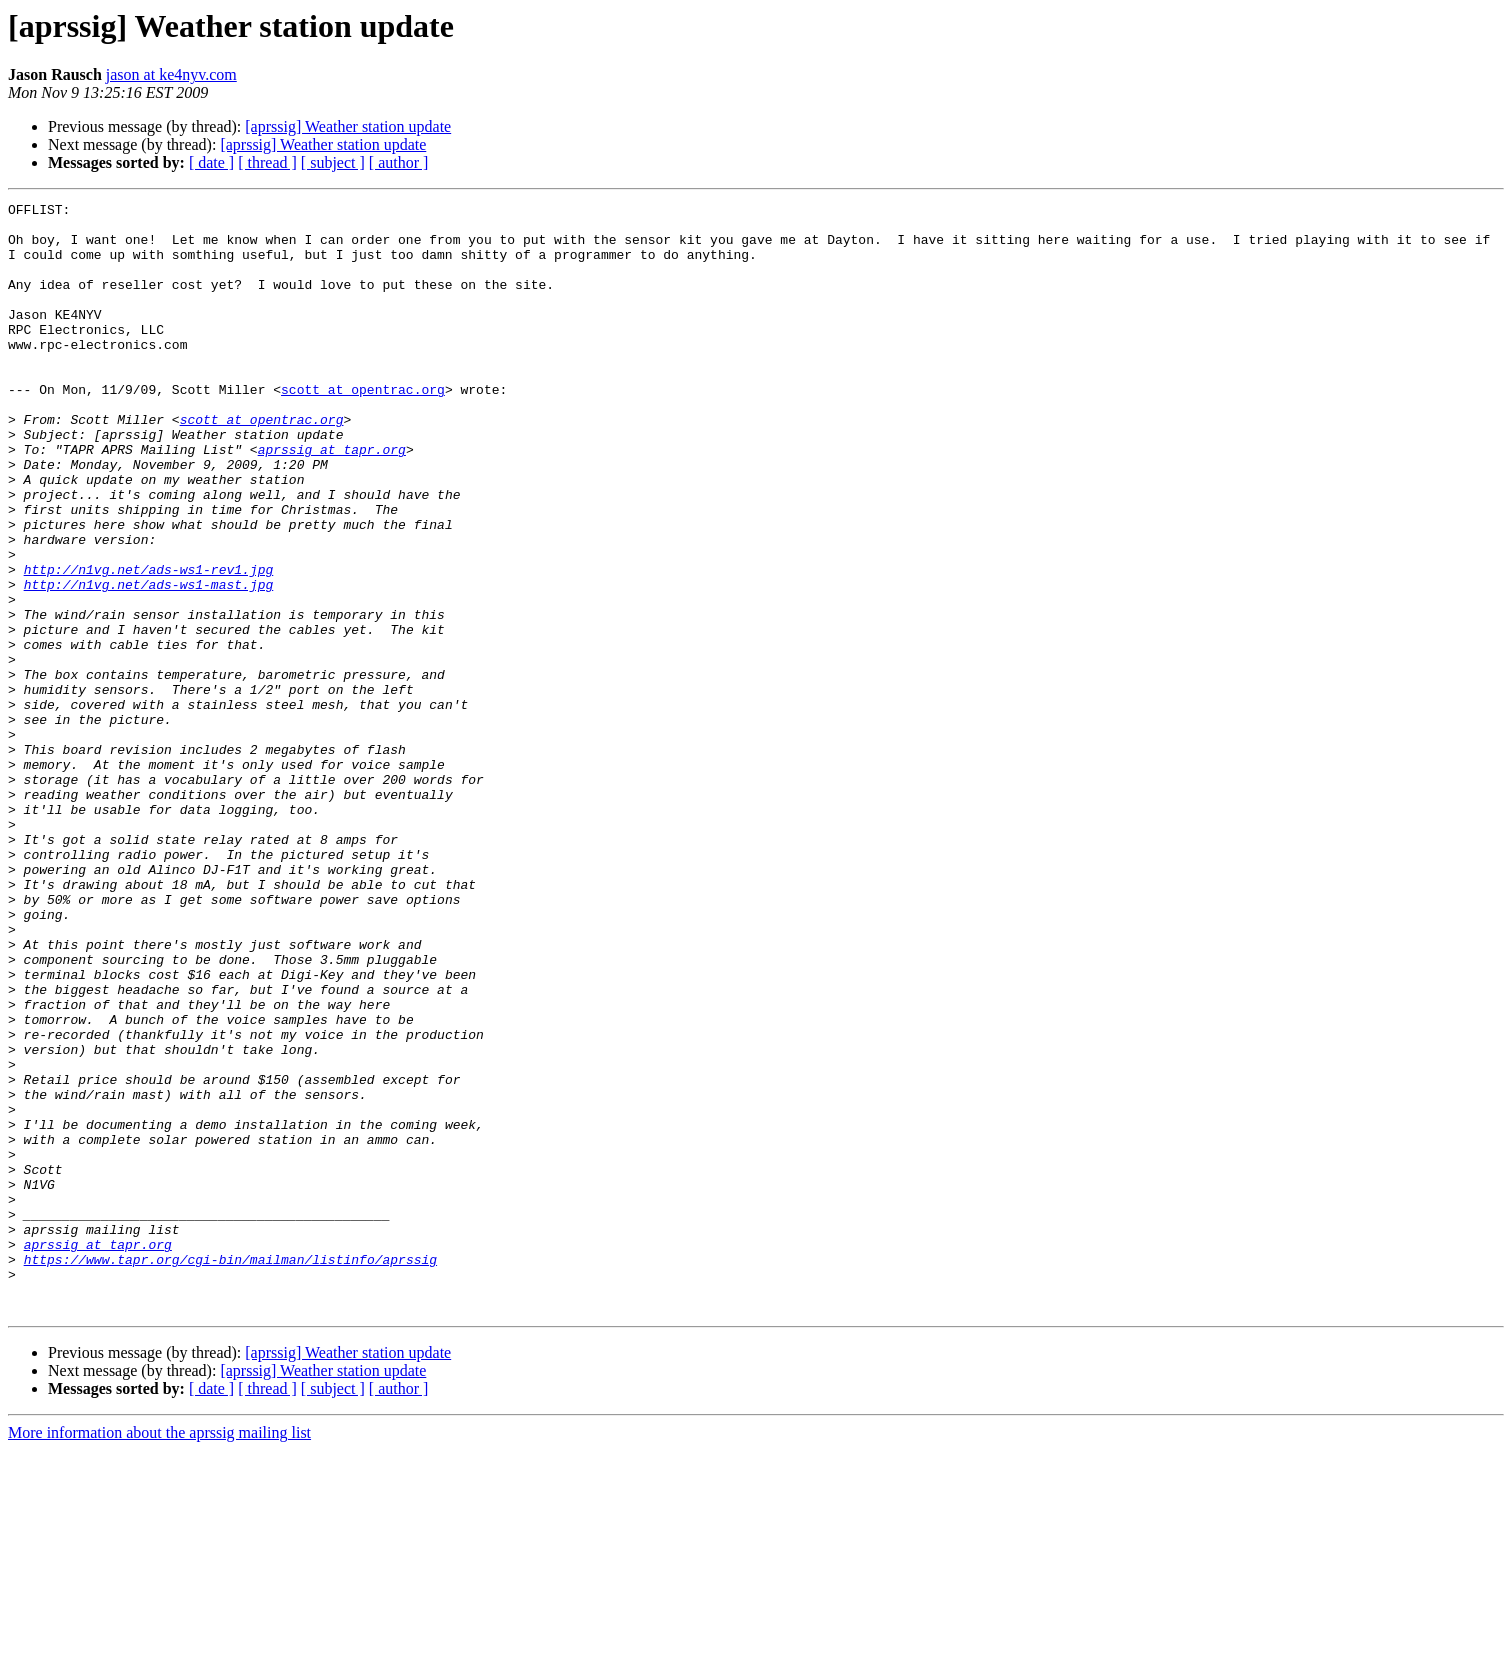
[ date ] (211, 162)
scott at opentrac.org (363, 428)
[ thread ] (267, 162)
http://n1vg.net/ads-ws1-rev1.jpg (149, 644)
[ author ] (399, 162)
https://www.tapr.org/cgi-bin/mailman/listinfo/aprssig (230, 1472)
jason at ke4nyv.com (171, 74)
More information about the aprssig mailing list (159, 1654)
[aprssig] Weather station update (348, 126)
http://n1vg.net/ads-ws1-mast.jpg (149, 662)
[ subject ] (333, 162)
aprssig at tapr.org (332, 500)
